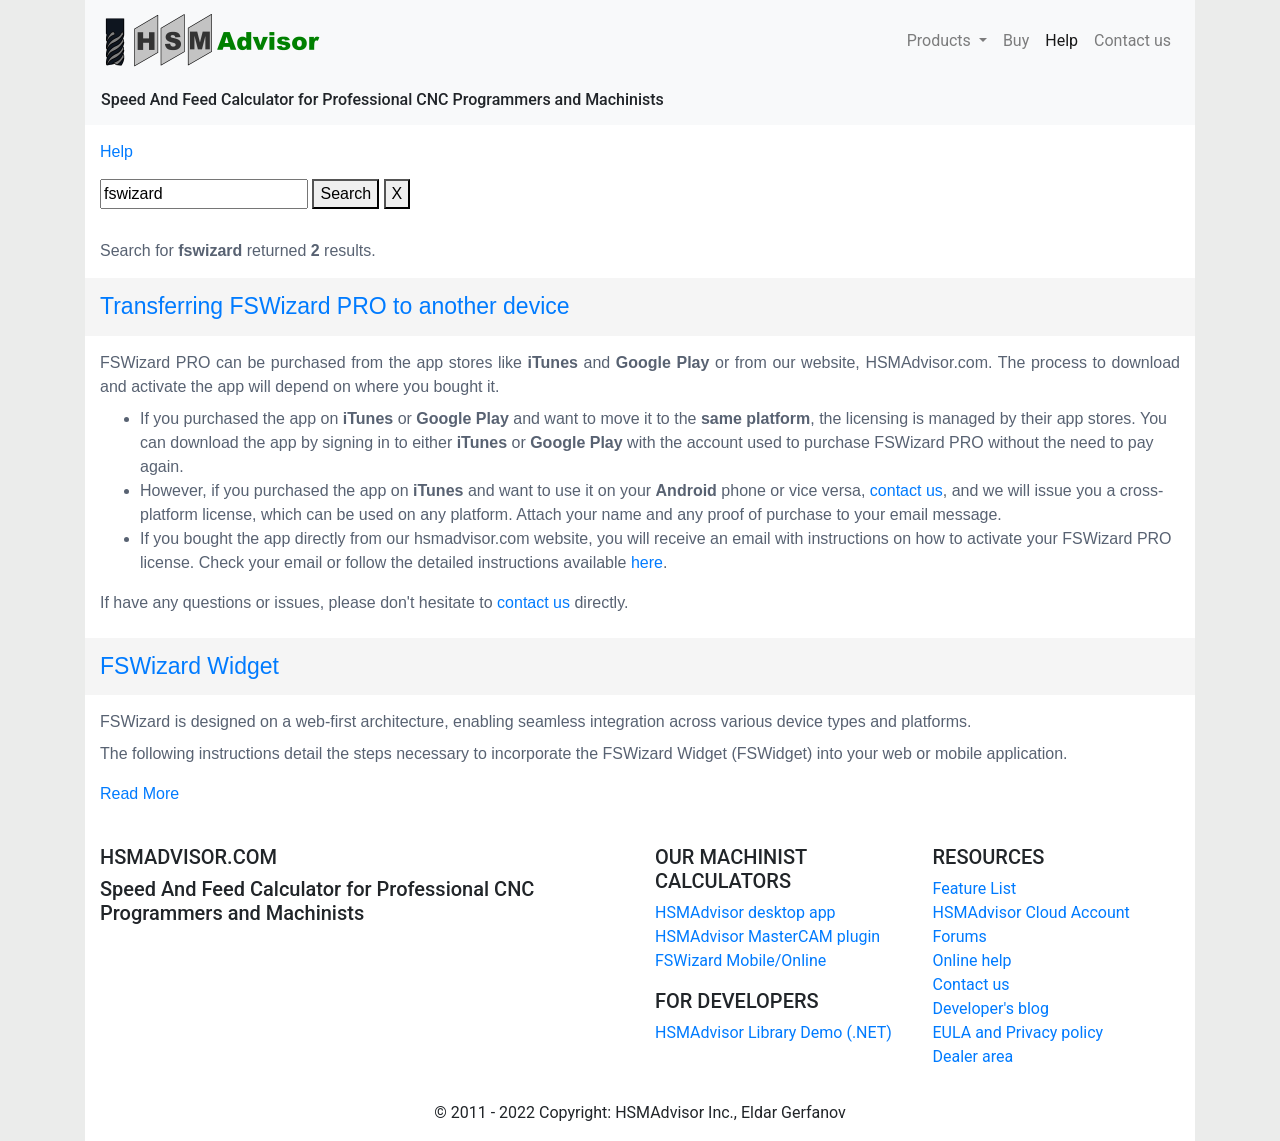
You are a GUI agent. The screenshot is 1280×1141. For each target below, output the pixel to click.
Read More (139, 793)
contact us (906, 490)
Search (345, 193)
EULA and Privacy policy (1018, 1032)
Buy (1016, 39)
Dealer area (973, 1056)
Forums (960, 936)
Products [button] (941, 40)
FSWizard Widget (189, 666)
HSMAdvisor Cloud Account (1031, 912)
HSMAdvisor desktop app (745, 912)
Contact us (1132, 39)
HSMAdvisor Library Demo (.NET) (773, 1032)
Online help (972, 960)
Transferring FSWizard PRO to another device (335, 306)
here (647, 562)
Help (1065, 39)
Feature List (975, 888)
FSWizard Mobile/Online (740, 960)
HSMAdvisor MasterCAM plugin (767, 936)
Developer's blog (991, 1008)
